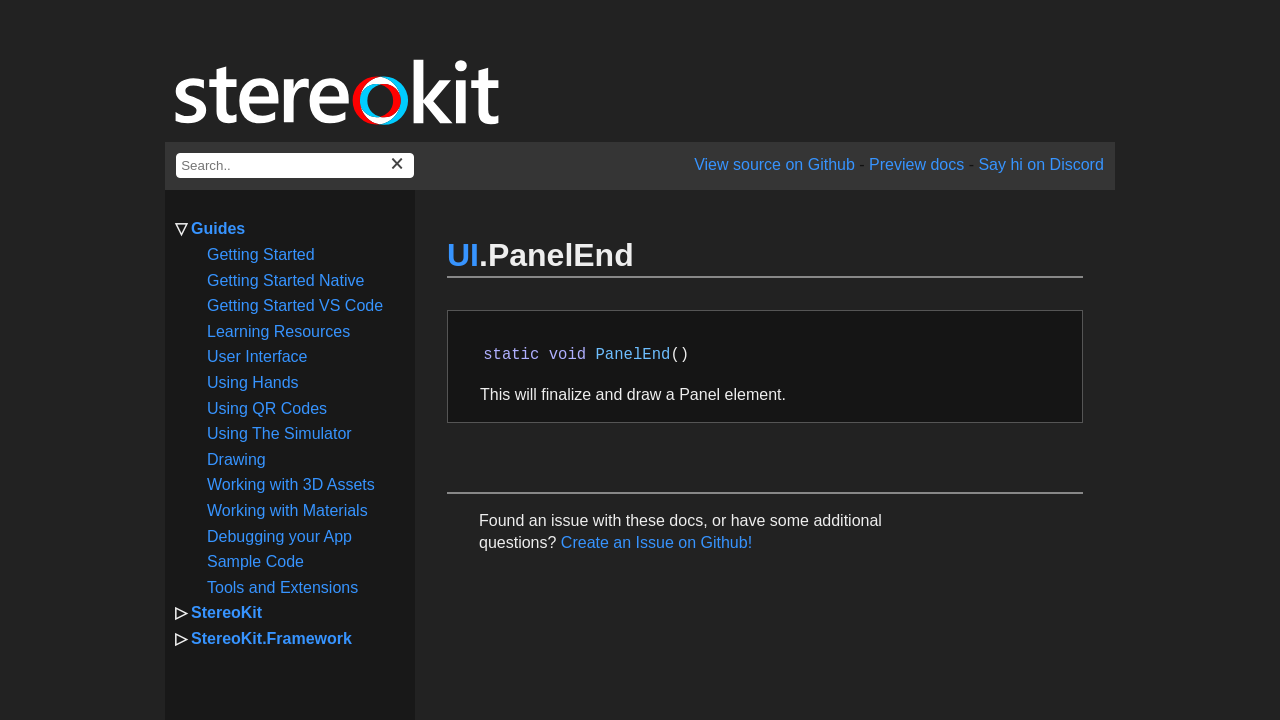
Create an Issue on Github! (656, 542)
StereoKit (226, 612)
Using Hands (253, 382)
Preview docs (916, 164)
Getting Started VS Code (295, 305)
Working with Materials (287, 510)
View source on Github (774, 164)
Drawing (236, 459)
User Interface (257, 356)
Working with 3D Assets (291, 484)
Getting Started (261, 254)
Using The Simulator (279, 433)
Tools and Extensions (282, 587)
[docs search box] (295, 165)
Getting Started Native (285, 280)
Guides (218, 228)
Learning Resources (278, 331)
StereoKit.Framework (271, 638)
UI (463, 255)
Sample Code (255, 561)
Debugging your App (279, 536)
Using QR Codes (267, 408)
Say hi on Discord (1040, 164)
